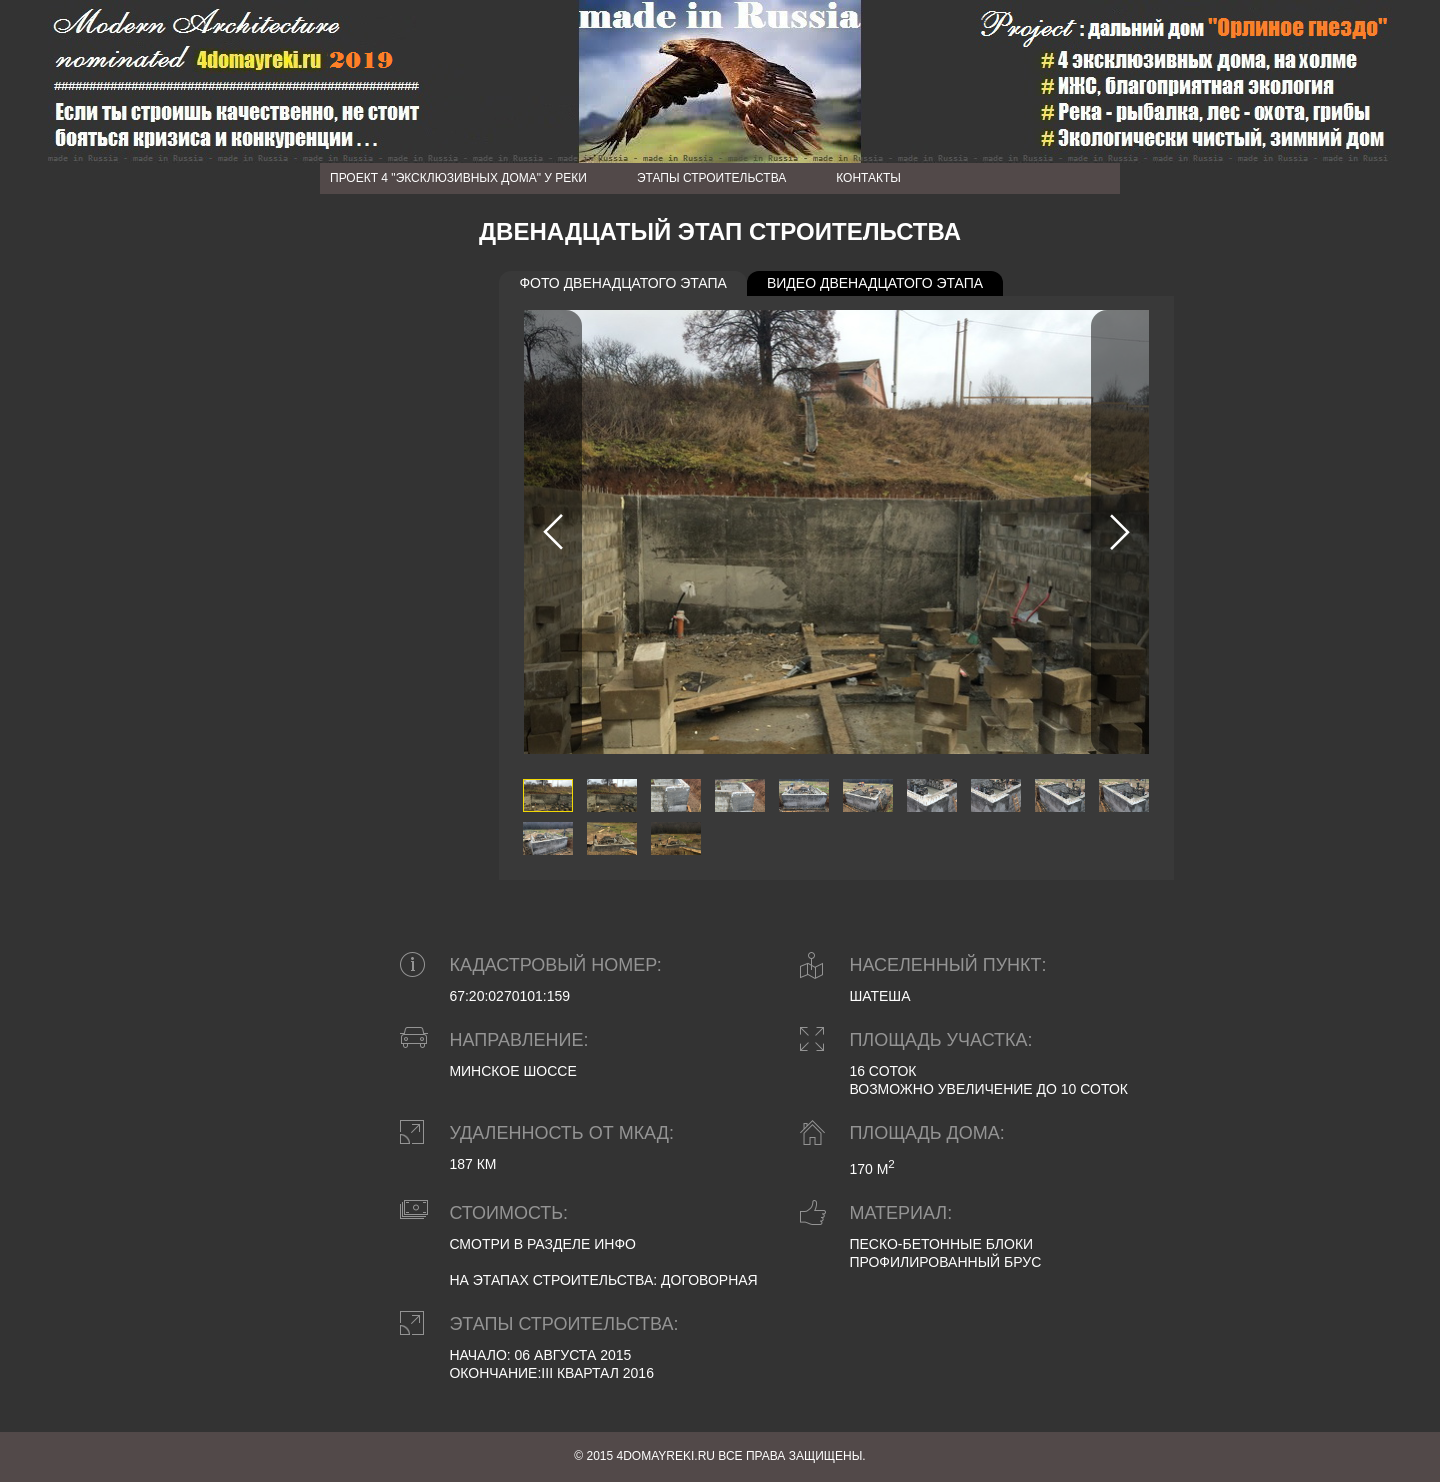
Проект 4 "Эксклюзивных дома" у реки (458, 178)
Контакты (868, 178)
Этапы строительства (711, 178)
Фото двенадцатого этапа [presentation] (623, 283)
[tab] (623, 283)
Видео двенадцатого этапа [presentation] (875, 283)
